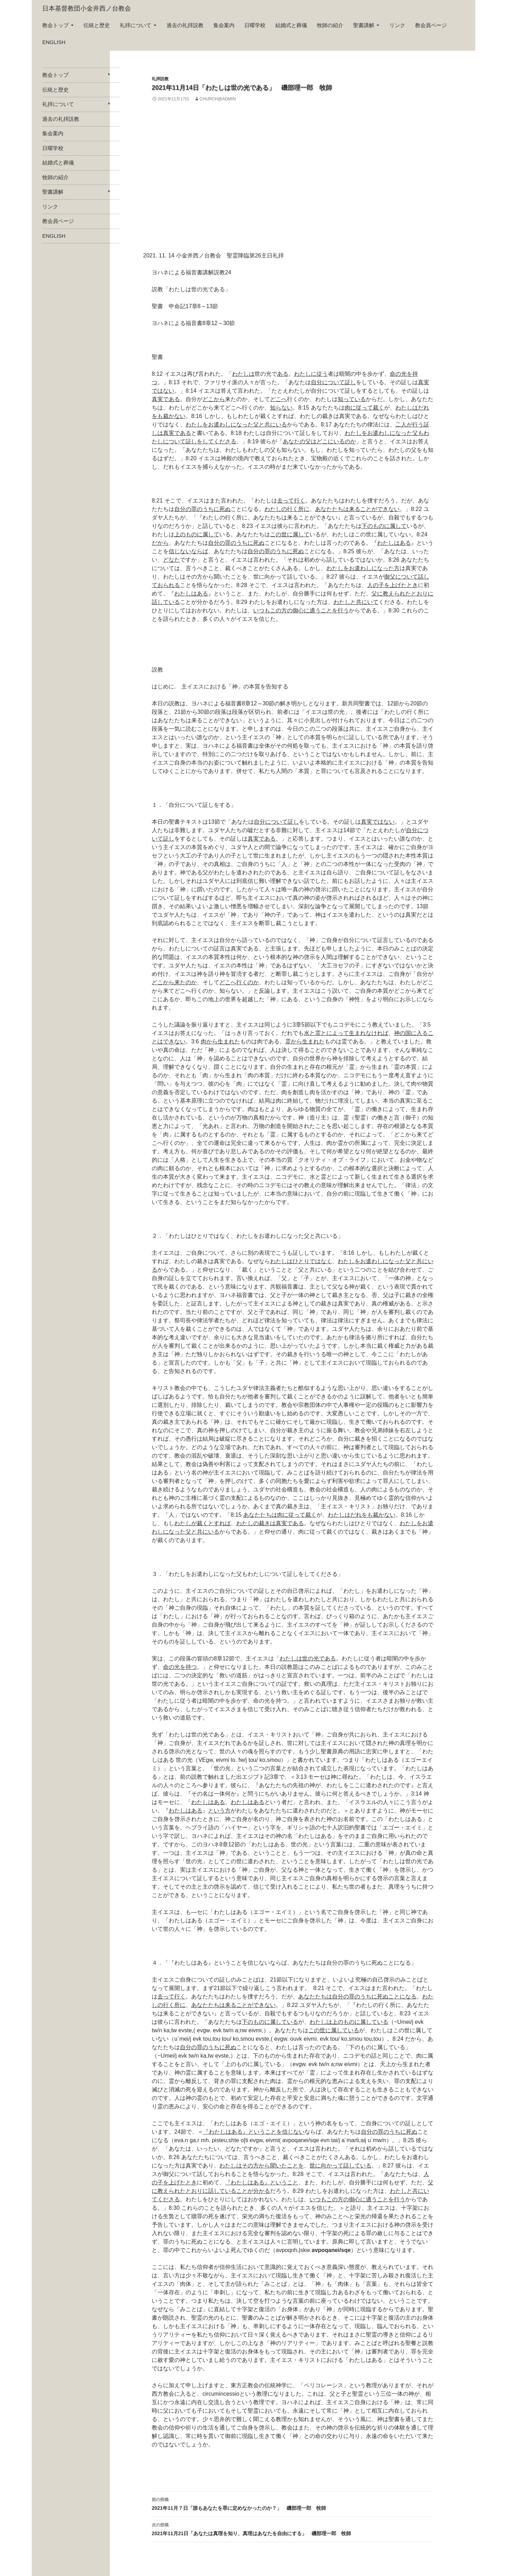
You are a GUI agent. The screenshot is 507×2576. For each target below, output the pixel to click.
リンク (397, 25)
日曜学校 (254, 25)
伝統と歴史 (96, 25)
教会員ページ (431, 25)
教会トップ (55, 25)
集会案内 (223, 25)
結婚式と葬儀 (291, 25)
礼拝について (135, 25)
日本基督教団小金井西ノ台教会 (86, 8)
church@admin (218, 98)
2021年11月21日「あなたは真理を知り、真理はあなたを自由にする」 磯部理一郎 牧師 (292, 2528)
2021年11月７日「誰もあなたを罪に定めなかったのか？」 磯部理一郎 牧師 (292, 2503)
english (53, 42)
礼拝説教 (160, 78)
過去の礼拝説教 (185, 25)
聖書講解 (363, 25)
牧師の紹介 (330, 25)
